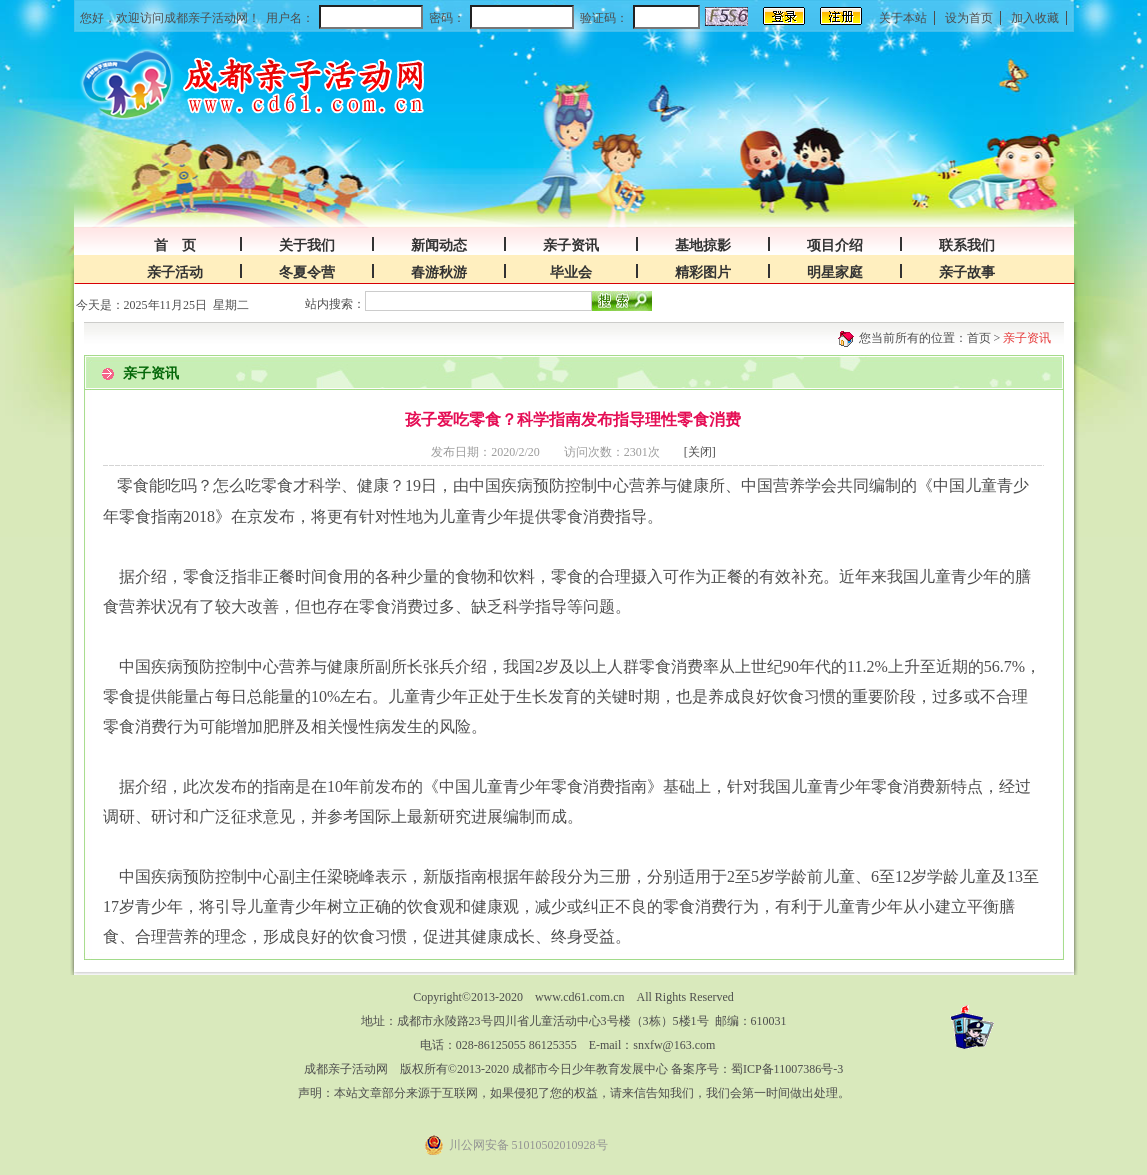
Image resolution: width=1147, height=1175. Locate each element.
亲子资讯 (571, 245)
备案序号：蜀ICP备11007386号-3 (757, 1069)
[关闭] (700, 452)
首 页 (175, 245)
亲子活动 (175, 272)
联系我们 (967, 245)
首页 (979, 338)
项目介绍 (835, 245)
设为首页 (969, 18)
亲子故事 (967, 272)
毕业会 (571, 272)
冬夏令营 (307, 272)
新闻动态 (439, 245)
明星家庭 (835, 272)
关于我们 (307, 245)
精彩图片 (703, 272)
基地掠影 (703, 245)
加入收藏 (1035, 18)
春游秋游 (439, 272)
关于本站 (903, 18)
